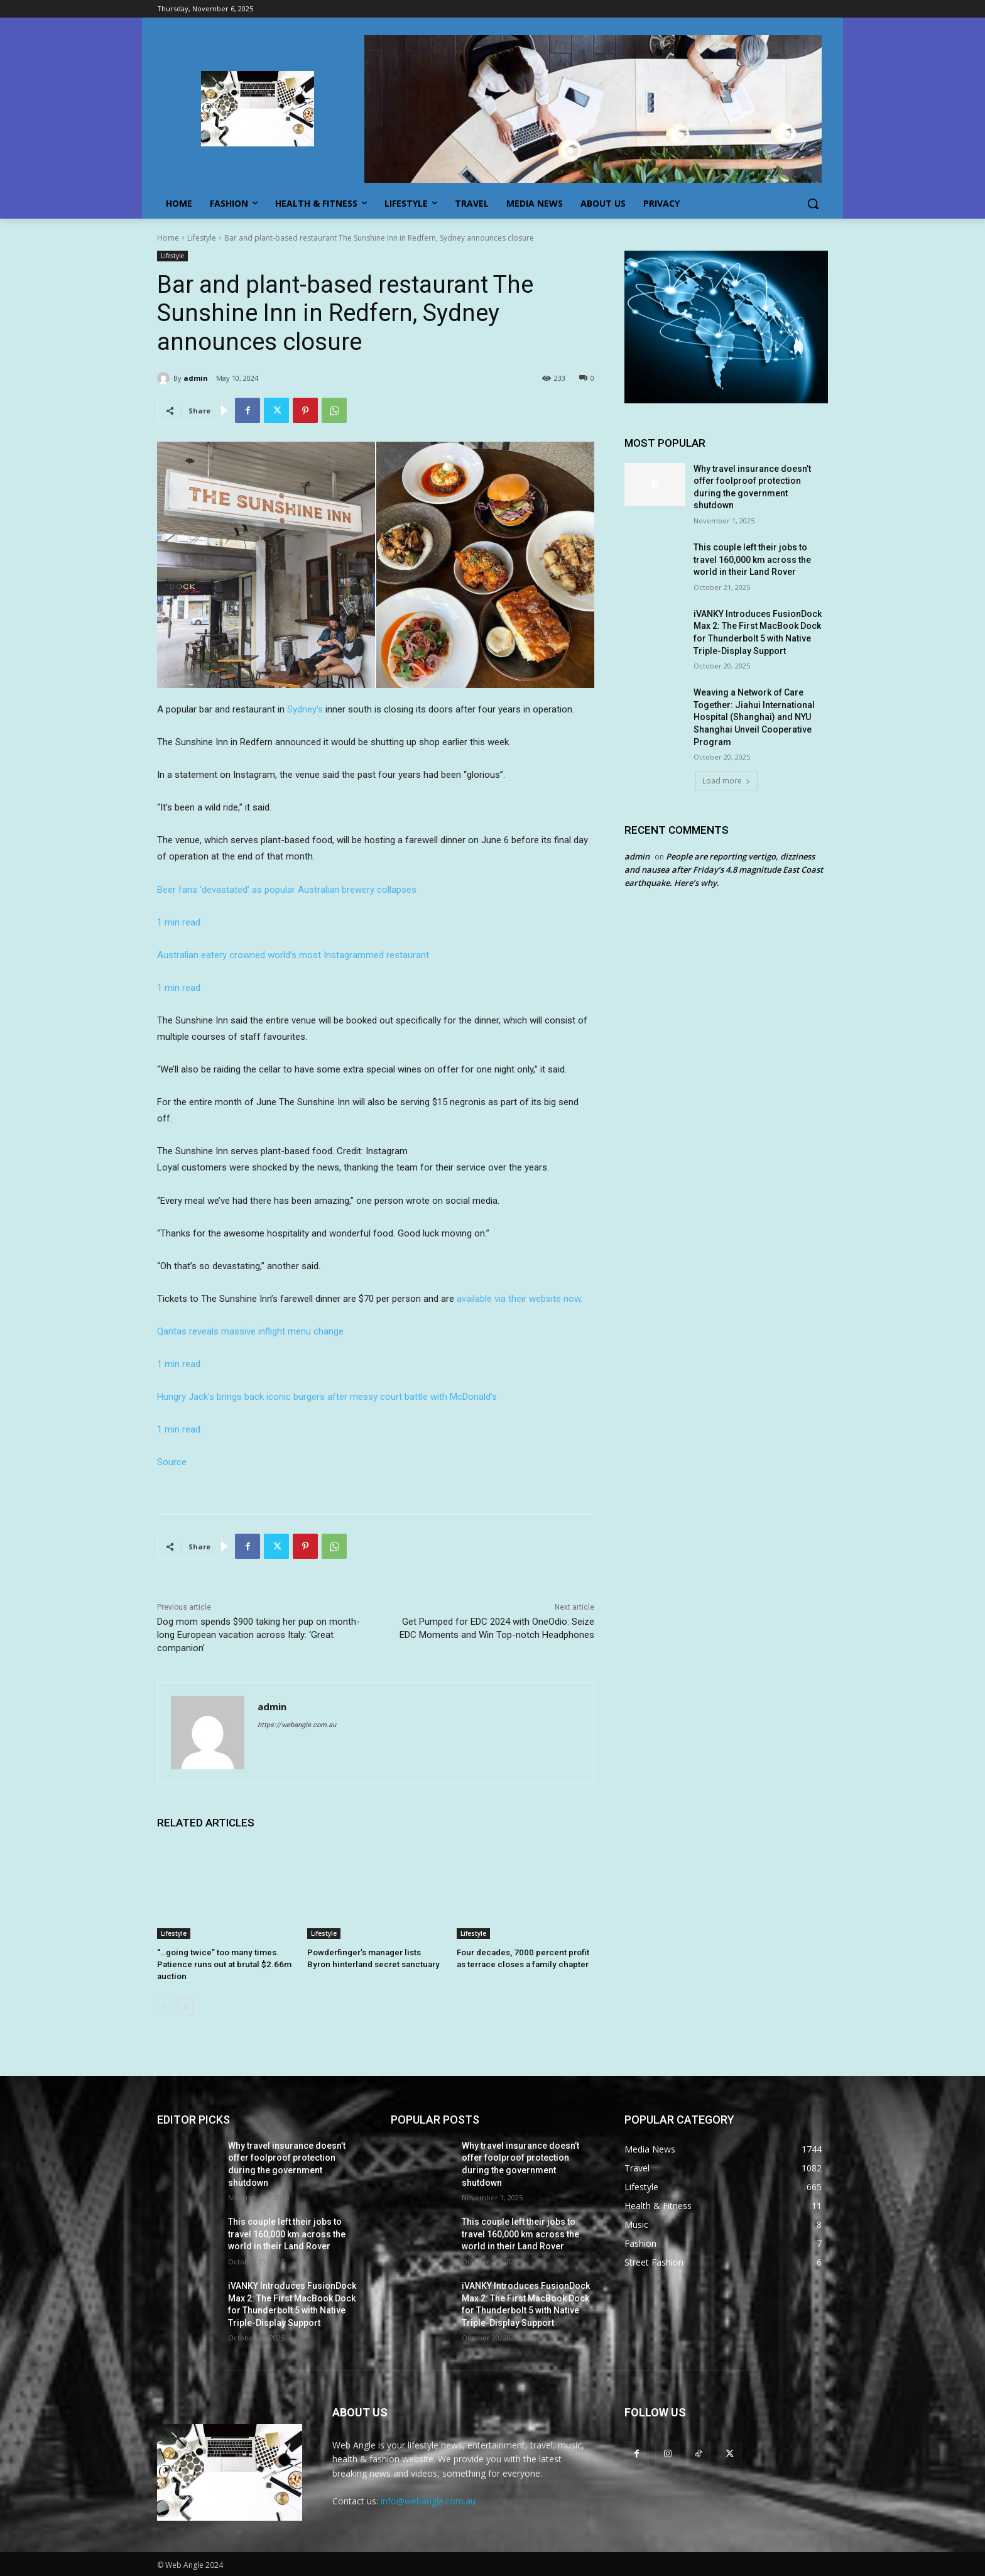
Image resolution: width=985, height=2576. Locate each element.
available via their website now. (519, 1298)
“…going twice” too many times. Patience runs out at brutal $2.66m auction (220, 1964)
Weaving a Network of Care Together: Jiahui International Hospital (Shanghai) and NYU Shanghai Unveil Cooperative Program (754, 716)
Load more (726, 780)
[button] (813, 203)
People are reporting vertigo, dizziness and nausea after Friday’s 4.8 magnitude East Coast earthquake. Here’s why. (723, 869)
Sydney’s (305, 709)
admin (195, 378)
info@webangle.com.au (428, 2500)
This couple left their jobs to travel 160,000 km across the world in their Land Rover (752, 559)
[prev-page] (165, 2006)
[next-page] (185, 2006)
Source (172, 1462)
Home (168, 237)
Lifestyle (201, 237)
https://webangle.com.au (297, 1725)
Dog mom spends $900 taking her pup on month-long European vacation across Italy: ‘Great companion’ (258, 1635)
